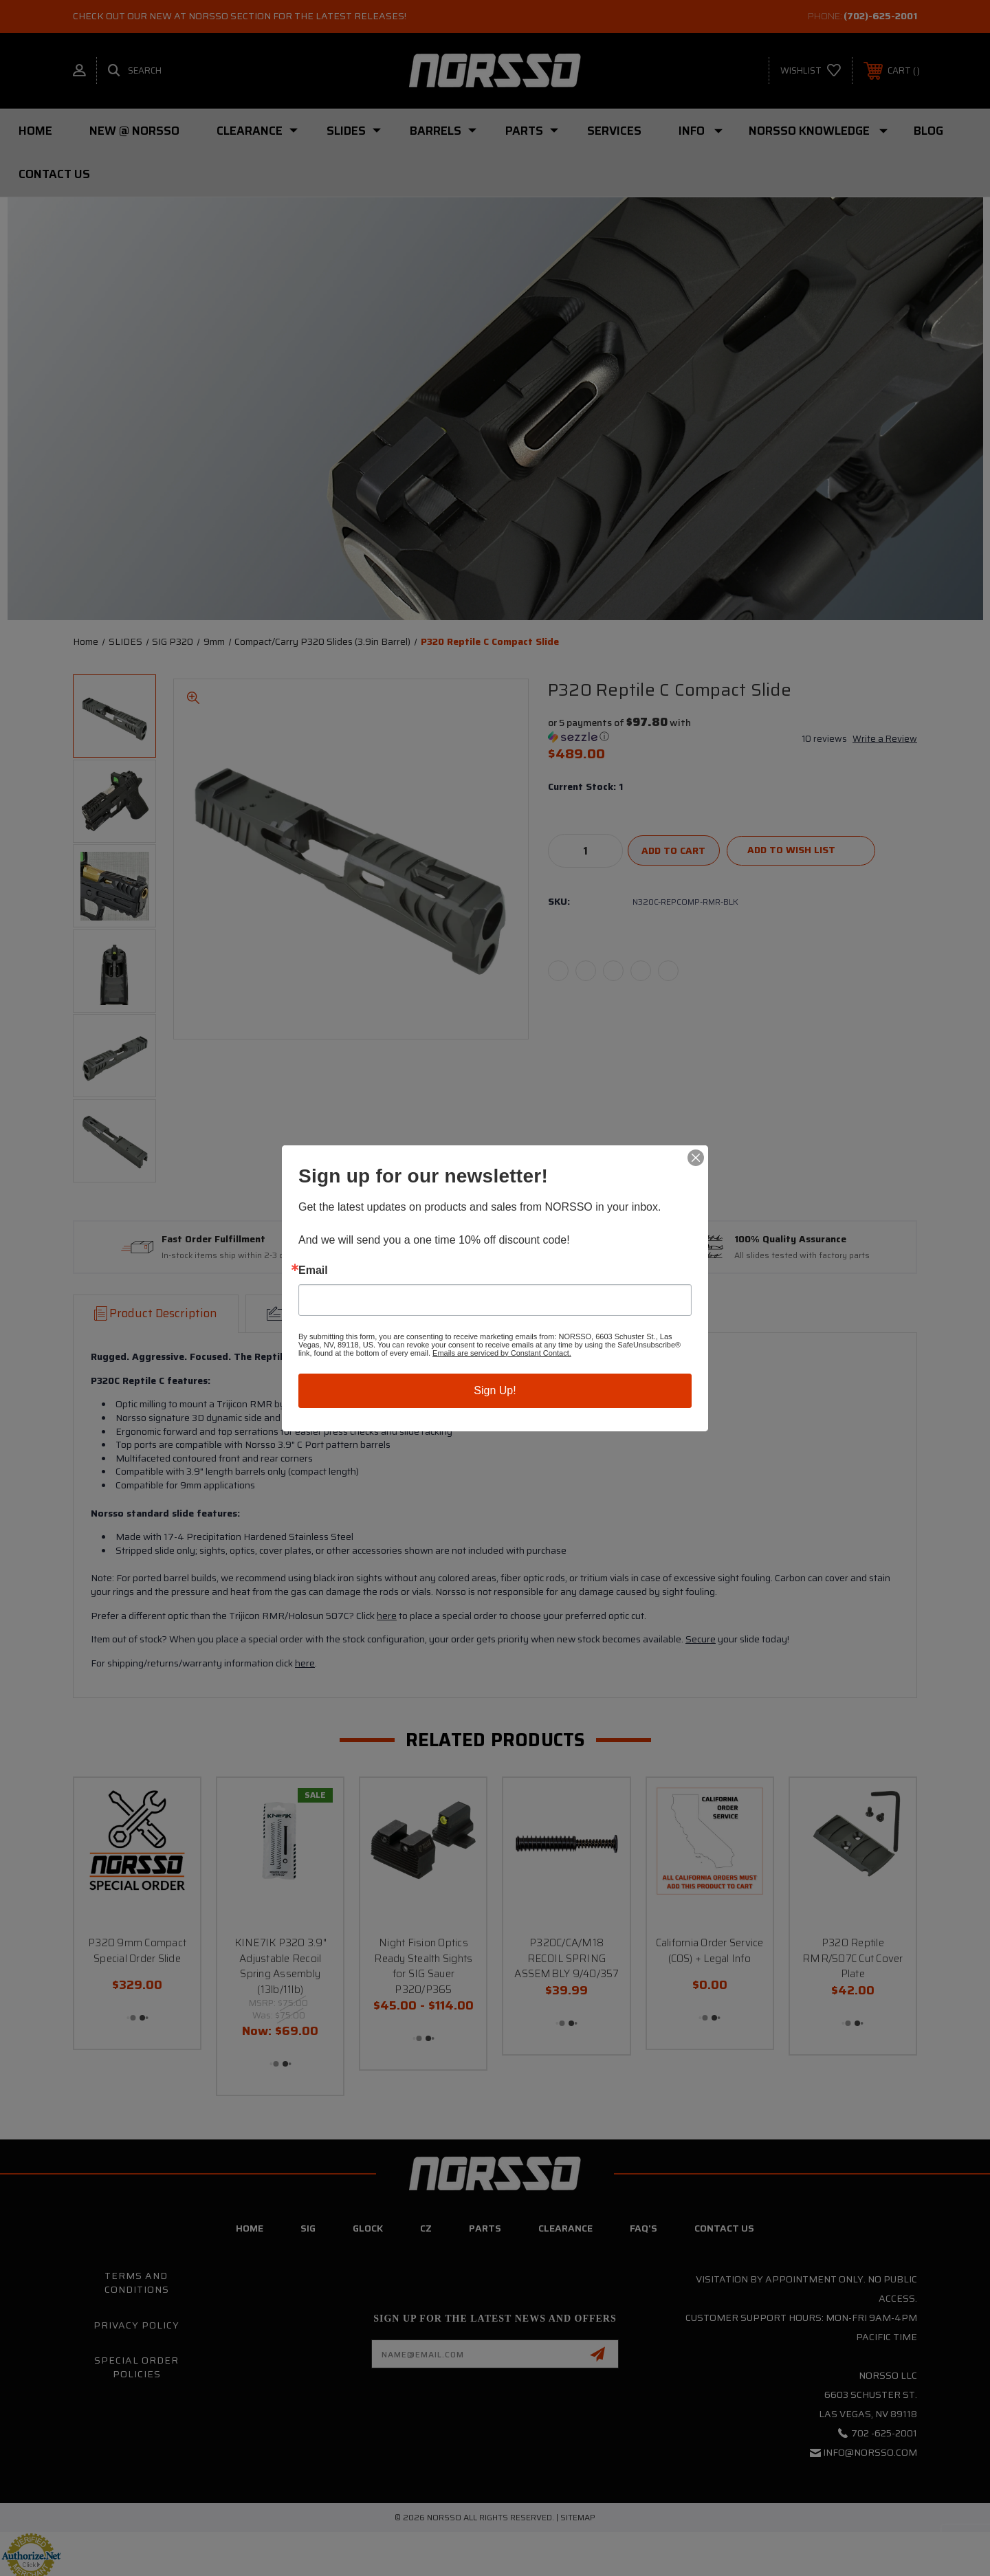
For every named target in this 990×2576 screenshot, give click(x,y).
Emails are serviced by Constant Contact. (501, 1353)
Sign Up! (495, 1390)
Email (313, 1270)
